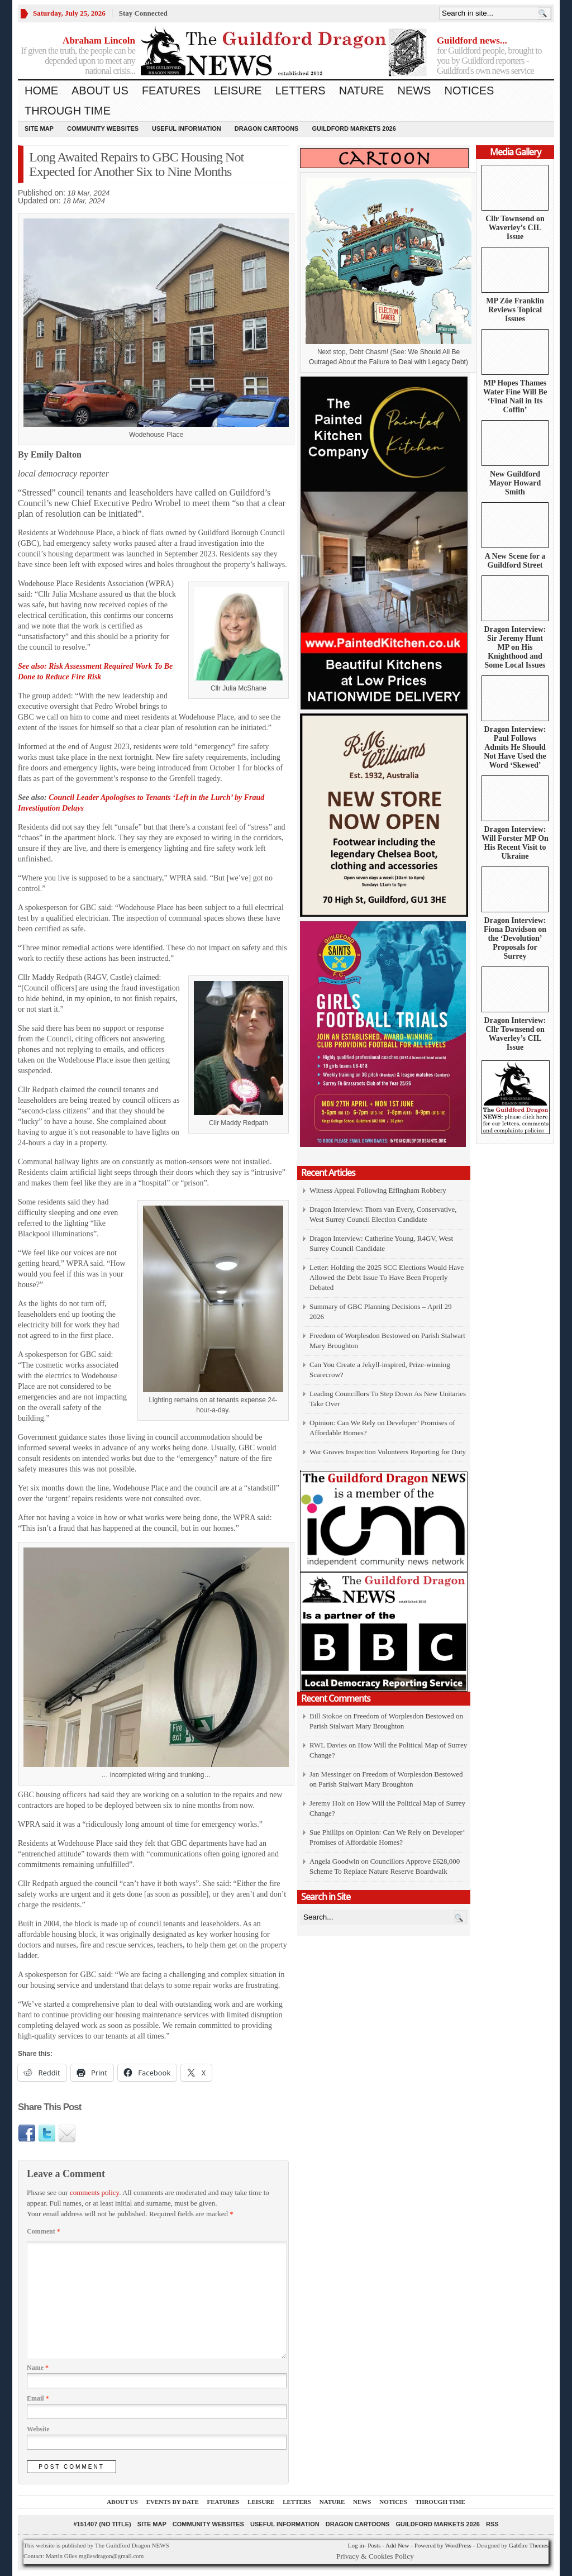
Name (38, 2368)
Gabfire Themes (529, 2545)
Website (38, 2429)
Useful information (186, 128)
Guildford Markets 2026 (353, 128)
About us (100, 90)
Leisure (238, 90)
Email (38, 2398)
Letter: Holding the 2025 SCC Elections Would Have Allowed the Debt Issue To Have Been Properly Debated (386, 1277)
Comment (43, 2231)
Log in (356, 2545)
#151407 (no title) (102, 2524)
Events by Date (172, 2501)
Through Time (68, 110)
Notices (469, 90)
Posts (374, 2545)
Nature (361, 90)
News (414, 90)
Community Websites (103, 128)
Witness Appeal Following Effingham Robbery (377, 1190)
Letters (300, 90)
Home (41, 90)
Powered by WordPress (442, 2545)
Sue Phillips (327, 1832)
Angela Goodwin (334, 1861)
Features (171, 90)
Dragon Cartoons (267, 128)
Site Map (39, 128)
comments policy (94, 2192)
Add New (397, 2545)
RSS (492, 2524)
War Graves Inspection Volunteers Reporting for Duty (387, 1451)
